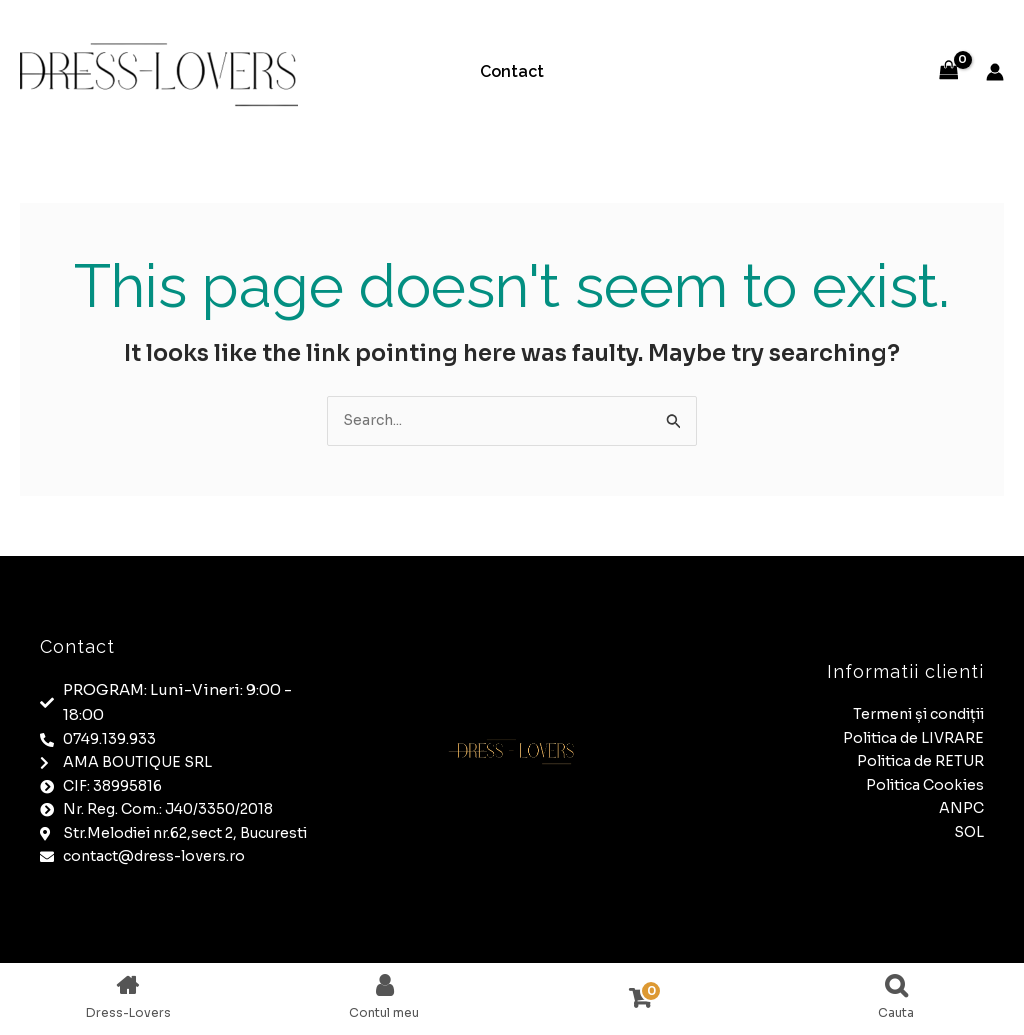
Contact (512, 71)
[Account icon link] (995, 72)
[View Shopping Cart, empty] (949, 71)
